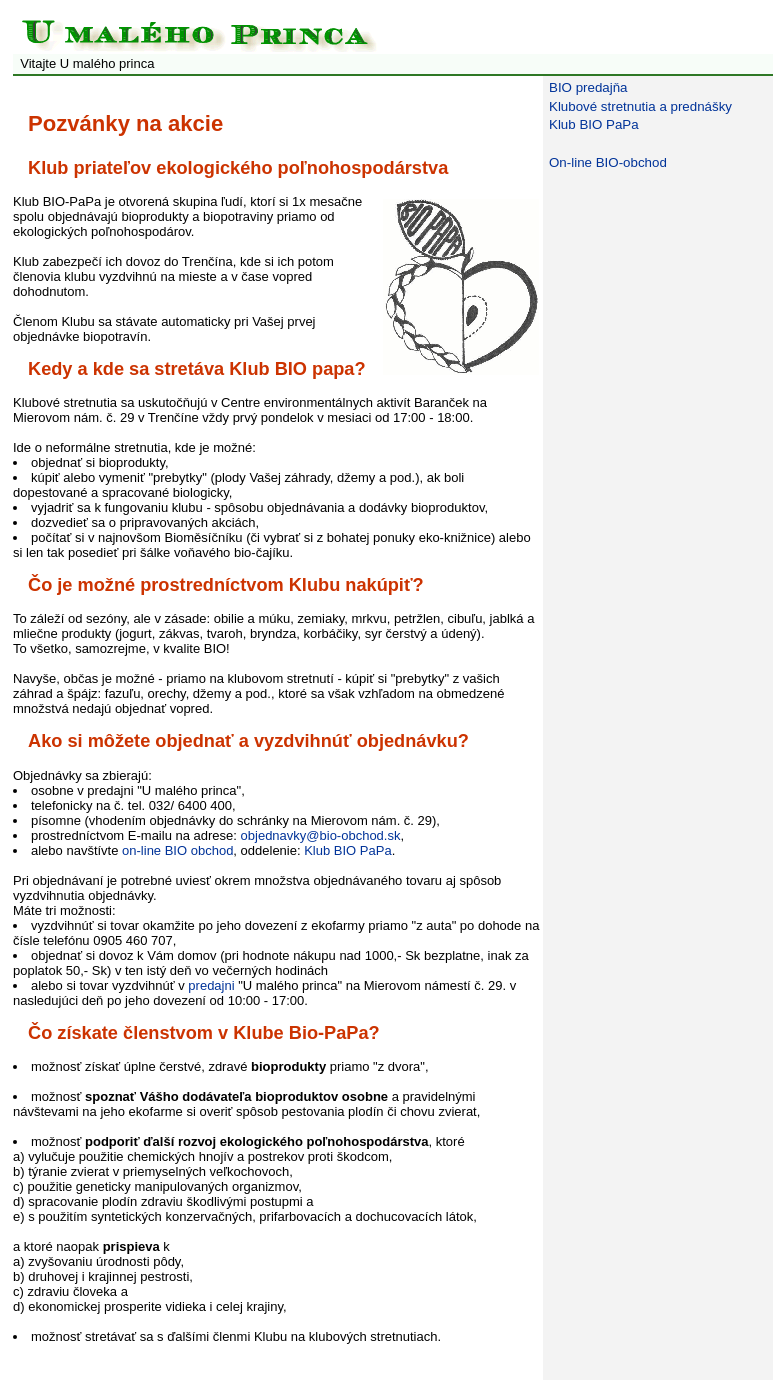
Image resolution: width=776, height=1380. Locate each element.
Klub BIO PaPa (347, 850)
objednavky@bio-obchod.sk (321, 835)
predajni (211, 985)
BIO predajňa (588, 87)
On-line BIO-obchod (608, 162)
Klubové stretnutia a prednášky (640, 106)
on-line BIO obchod (177, 850)
